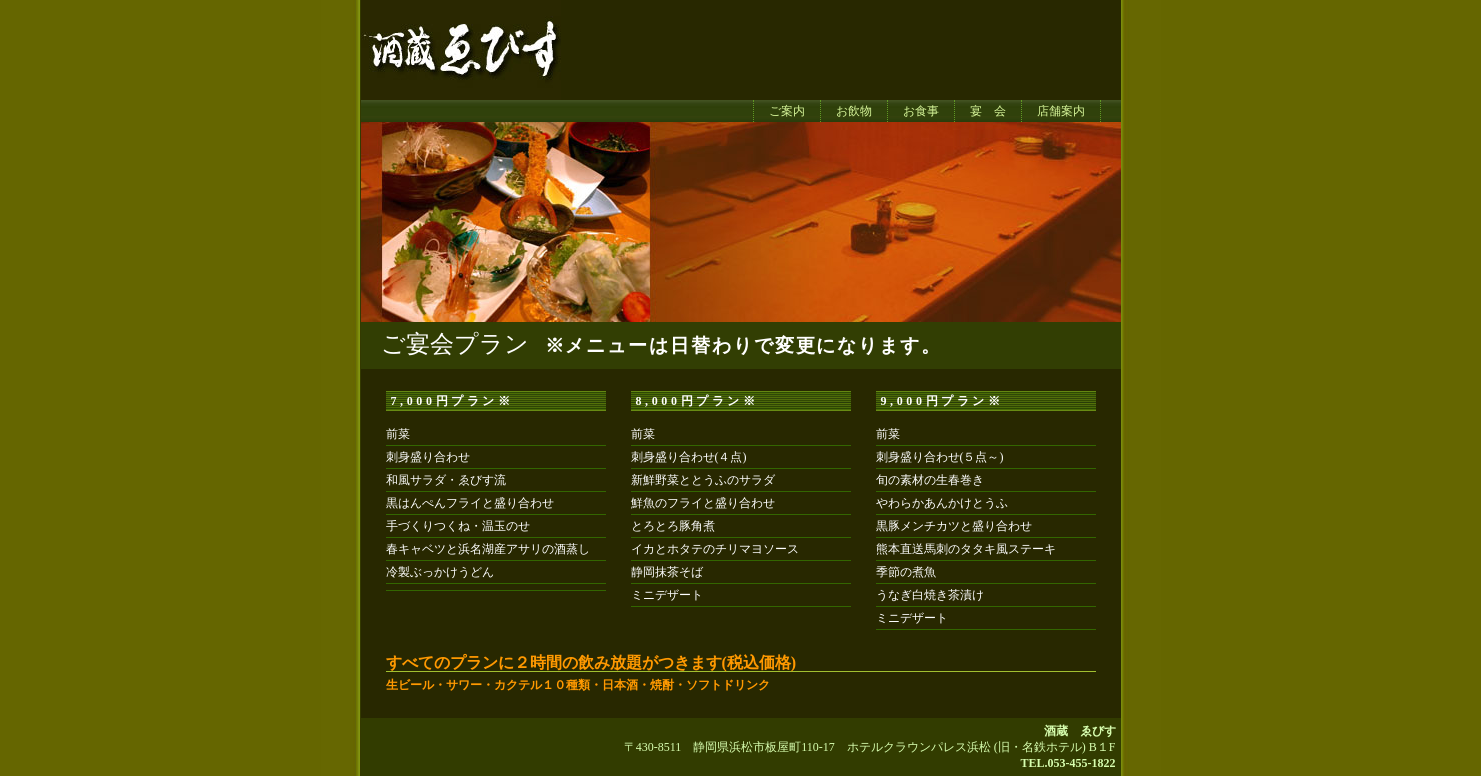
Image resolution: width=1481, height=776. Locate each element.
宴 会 (988, 111)
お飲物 (854, 111)
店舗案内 (1061, 111)
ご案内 (787, 111)
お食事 (921, 111)
